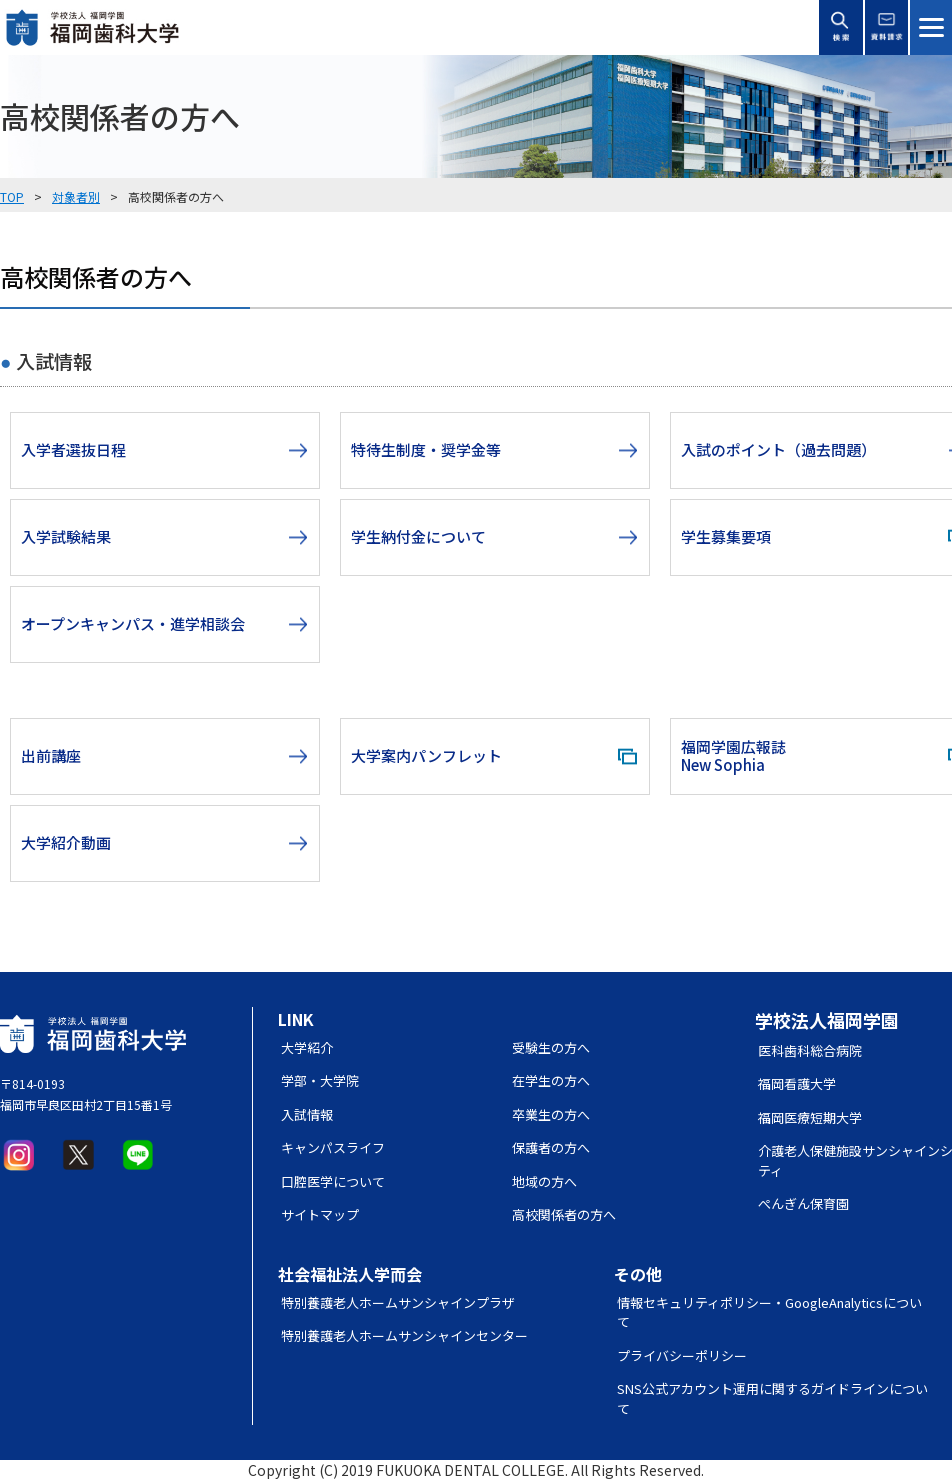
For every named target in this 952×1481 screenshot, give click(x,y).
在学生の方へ (551, 1080)
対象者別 (76, 196)
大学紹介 (307, 1047)
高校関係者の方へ (564, 1214)
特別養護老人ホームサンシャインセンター (404, 1335)
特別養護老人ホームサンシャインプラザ (398, 1302)
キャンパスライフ (333, 1147)
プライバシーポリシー (682, 1355)
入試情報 (307, 1114)
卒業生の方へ (551, 1114)
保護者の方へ (551, 1147)
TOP (12, 196)
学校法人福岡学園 (827, 1020)
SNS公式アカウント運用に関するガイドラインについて (772, 1398)
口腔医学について (333, 1181)
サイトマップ (320, 1214)
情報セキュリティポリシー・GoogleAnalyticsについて (769, 1312)
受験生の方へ (551, 1047)
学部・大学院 (320, 1080)
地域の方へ (544, 1181)
